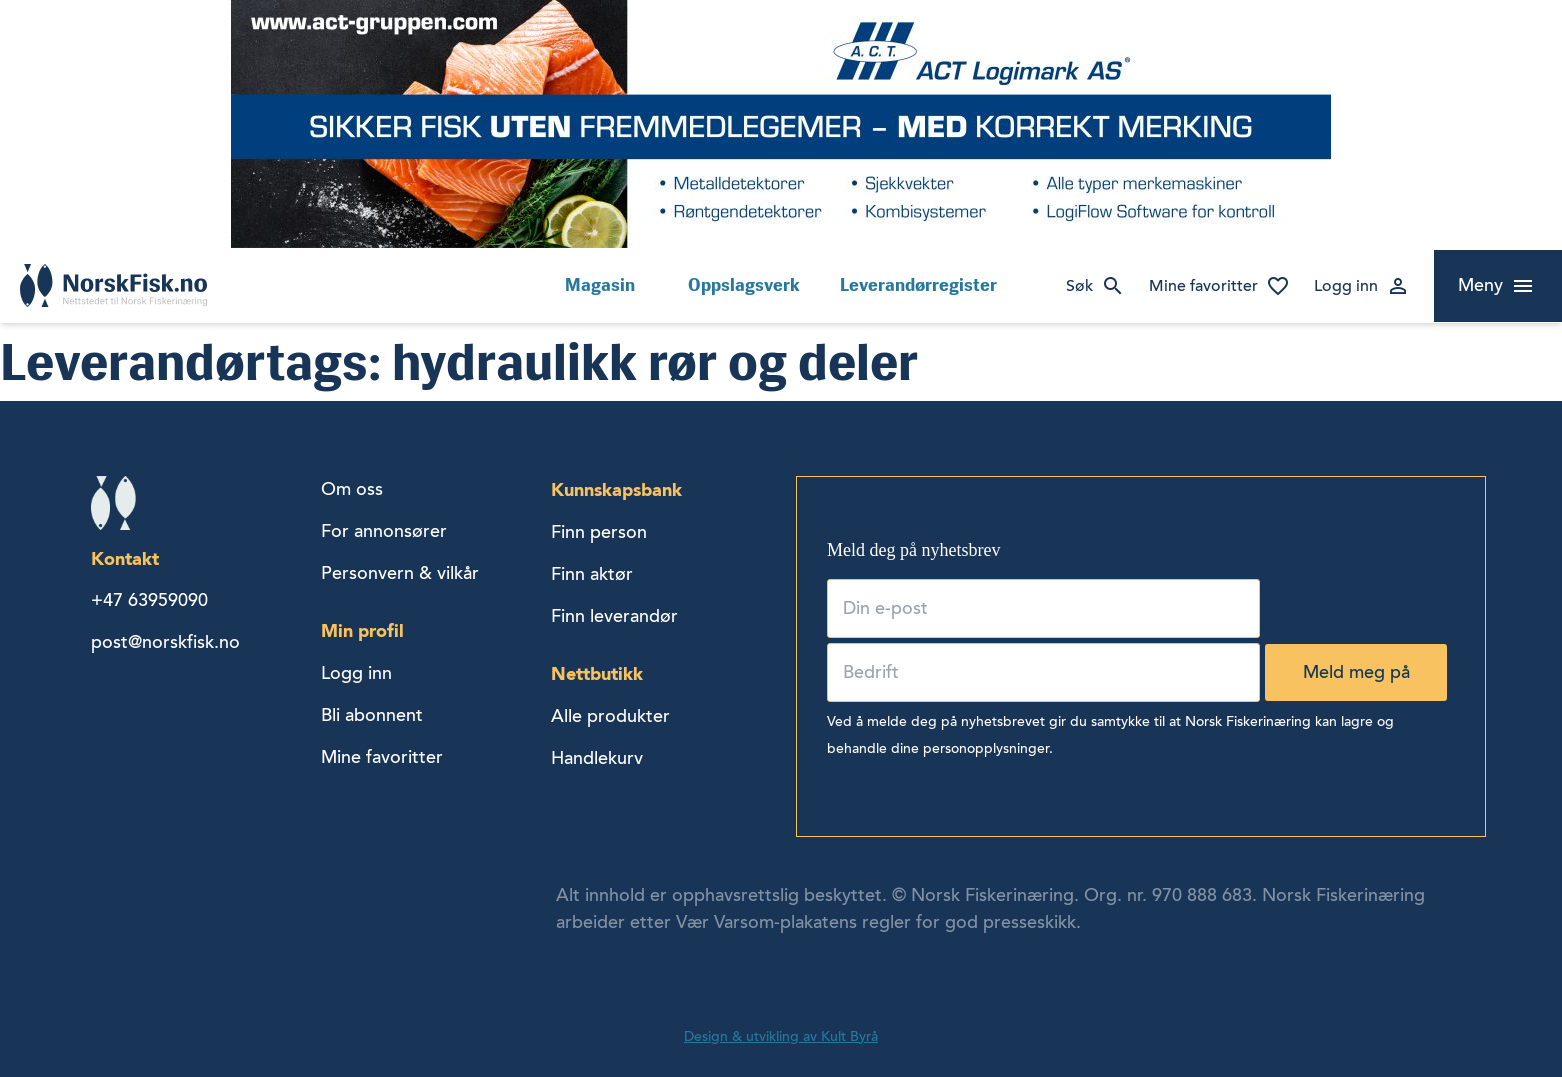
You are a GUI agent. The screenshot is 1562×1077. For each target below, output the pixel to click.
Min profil (362, 630)
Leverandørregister (918, 285)
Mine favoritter (1203, 286)
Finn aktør (592, 574)
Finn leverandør (614, 616)
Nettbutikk (597, 673)
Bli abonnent (372, 715)
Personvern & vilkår (400, 573)
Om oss (352, 489)
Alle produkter (610, 716)
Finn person (599, 532)
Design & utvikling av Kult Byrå (781, 1036)
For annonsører (384, 531)
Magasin (600, 285)
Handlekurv (597, 758)
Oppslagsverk (744, 285)
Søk (1079, 286)
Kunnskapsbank (616, 489)
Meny (1480, 285)
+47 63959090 (149, 600)
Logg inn (1346, 286)
